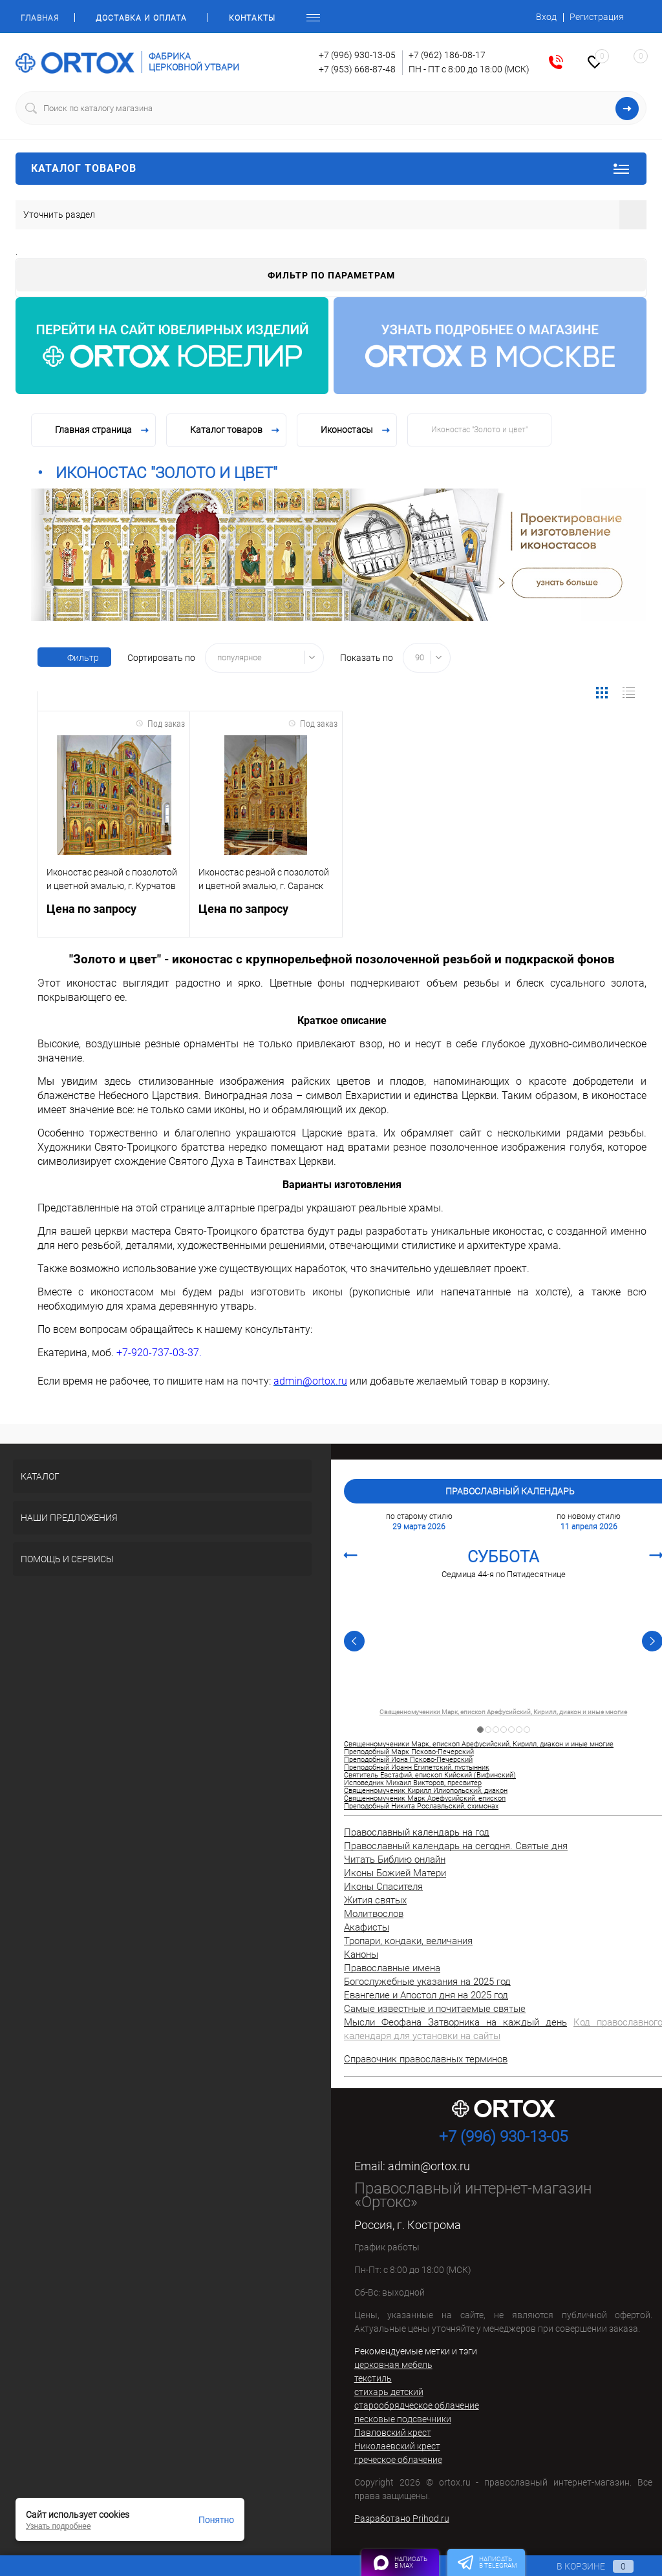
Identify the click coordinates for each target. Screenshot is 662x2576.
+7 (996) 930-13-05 (357, 55)
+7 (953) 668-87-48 (357, 69)
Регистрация (597, 17)
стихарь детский (388, 2392)
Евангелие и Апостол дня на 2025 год (426, 1995)
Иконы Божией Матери (395, 1873)
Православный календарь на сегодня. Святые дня (456, 1846)
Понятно (216, 2520)
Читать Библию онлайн (394, 1859)
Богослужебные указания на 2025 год (427, 1981)
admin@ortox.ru (429, 2166)
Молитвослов (373, 1914)
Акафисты (366, 1927)
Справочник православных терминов (425, 2059)
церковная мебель (393, 2365)
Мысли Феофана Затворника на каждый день (455, 2022)
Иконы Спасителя (383, 1886)
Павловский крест (392, 2432)
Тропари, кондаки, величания (408, 1941)
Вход (546, 17)
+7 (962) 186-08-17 (447, 55)
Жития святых (375, 1900)
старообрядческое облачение (416, 2405)
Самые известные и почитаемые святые (435, 2009)
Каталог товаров (331, 168)
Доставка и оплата (141, 18)
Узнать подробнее (58, 2526)
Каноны (361, 1954)
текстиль (373, 2378)
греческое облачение (398, 2460)
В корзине (583, 2566)
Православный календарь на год (416, 1832)
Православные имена (392, 1968)
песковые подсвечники (402, 2419)
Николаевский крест (397, 2446)
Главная (40, 18)
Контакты (252, 18)
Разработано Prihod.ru (401, 2518)
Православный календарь (510, 1491)
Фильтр (74, 658)
